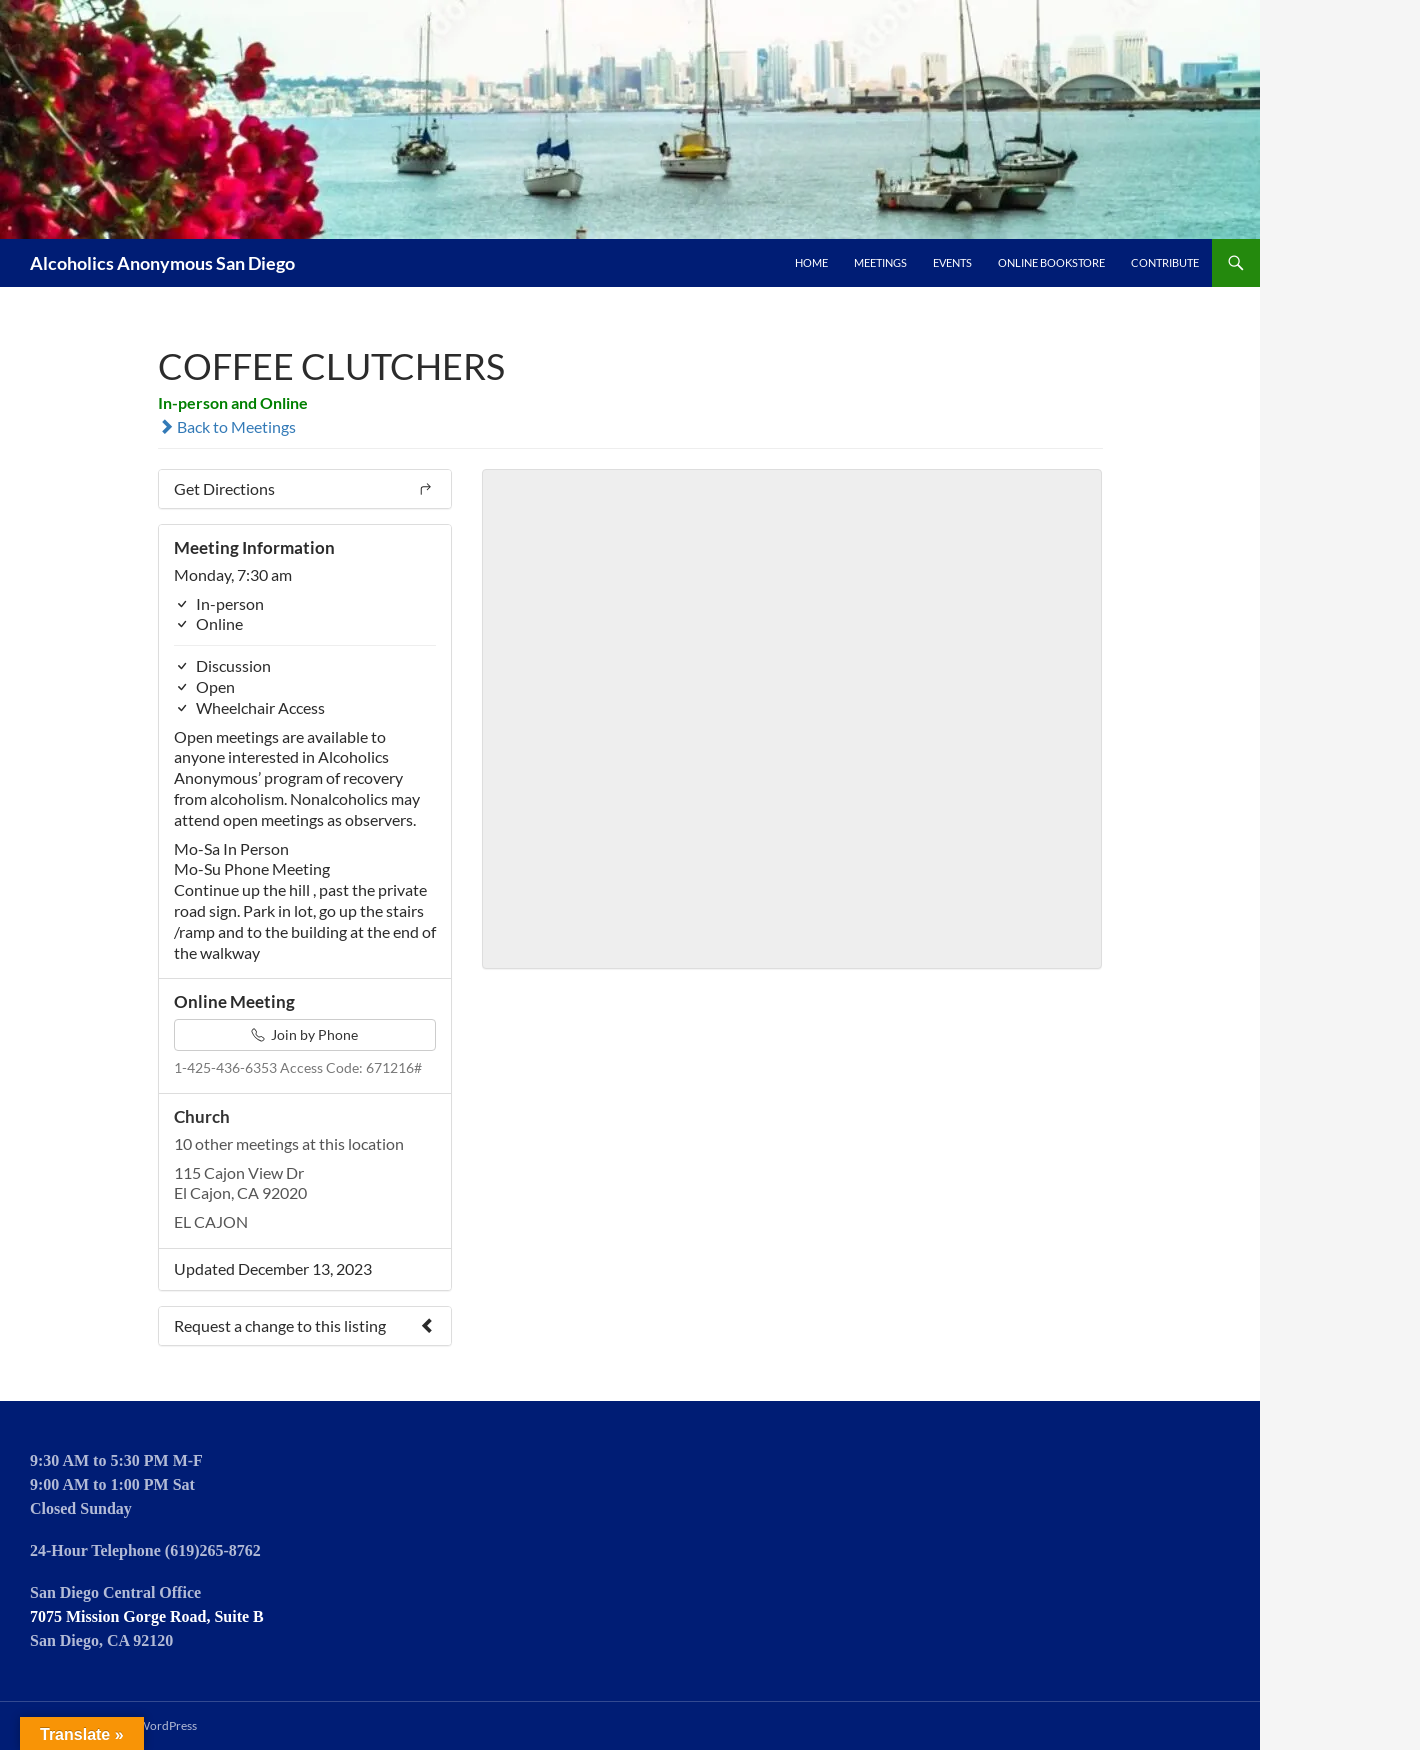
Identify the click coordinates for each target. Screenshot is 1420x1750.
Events (952, 262)
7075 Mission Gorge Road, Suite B (147, 1616)
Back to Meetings (227, 426)
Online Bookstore (1051, 262)
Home (811, 262)
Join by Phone (304, 1034)
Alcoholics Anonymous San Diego (162, 263)
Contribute (1165, 262)
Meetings (880, 262)
